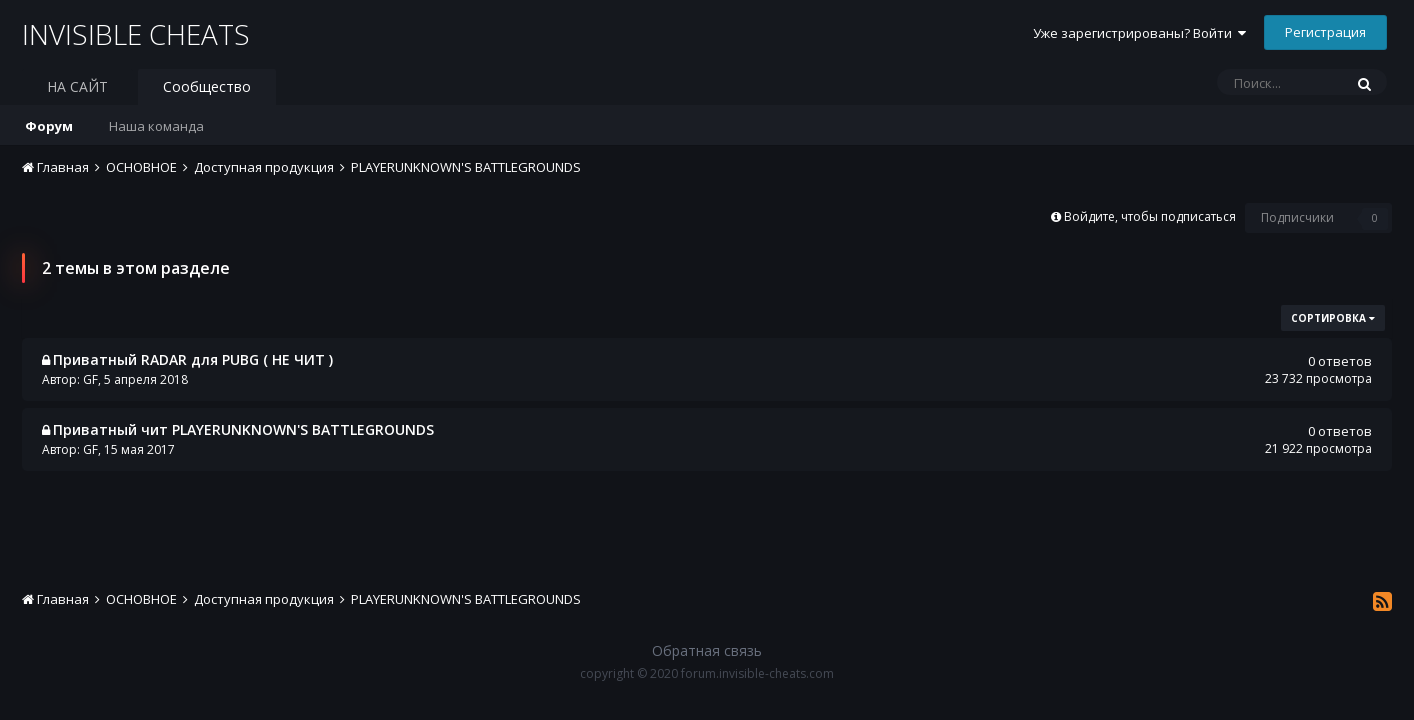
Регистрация (1325, 32)
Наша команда (156, 126)
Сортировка (1333, 318)
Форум (49, 126)
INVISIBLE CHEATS (136, 34)
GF (90, 379)
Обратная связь (707, 650)
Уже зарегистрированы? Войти (1139, 33)
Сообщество (207, 86)
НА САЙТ (77, 86)
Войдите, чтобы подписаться (1150, 216)
